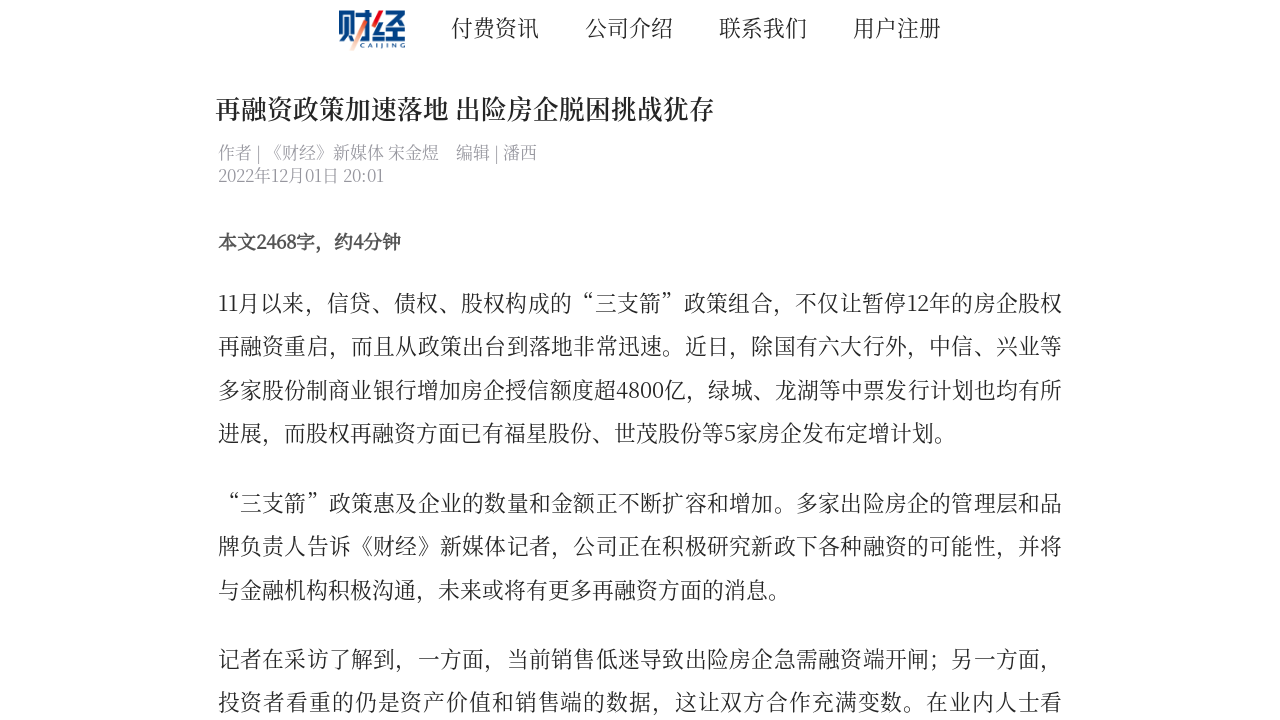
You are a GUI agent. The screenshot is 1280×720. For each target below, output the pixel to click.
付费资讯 (495, 26)
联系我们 (763, 26)
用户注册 (897, 26)
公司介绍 (629, 26)
